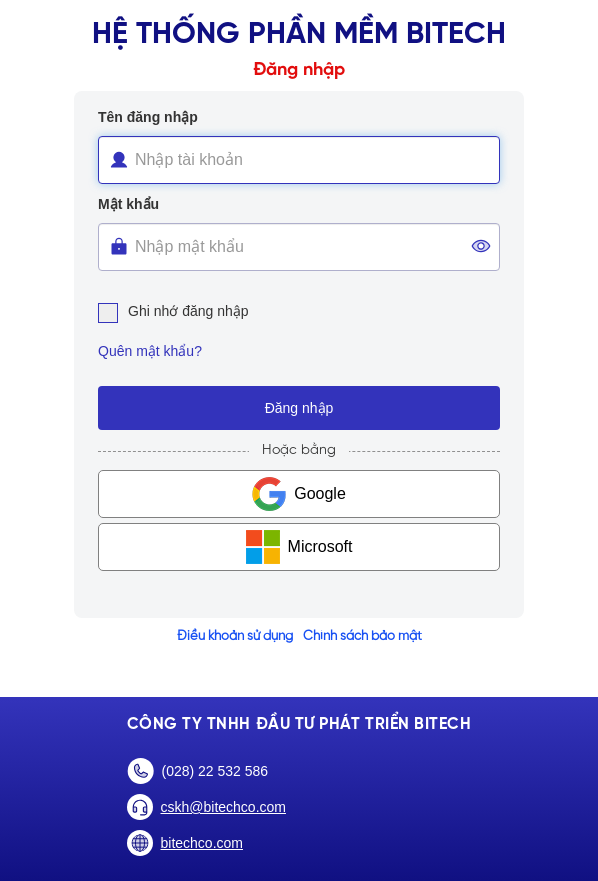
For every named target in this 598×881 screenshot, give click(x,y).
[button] (481, 240)
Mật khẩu (128, 204)
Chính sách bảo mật (362, 636)
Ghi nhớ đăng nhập (173, 311)
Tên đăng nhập (148, 117)
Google (320, 493)
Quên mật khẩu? (150, 351)
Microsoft (320, 546)
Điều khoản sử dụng (235, 636)
